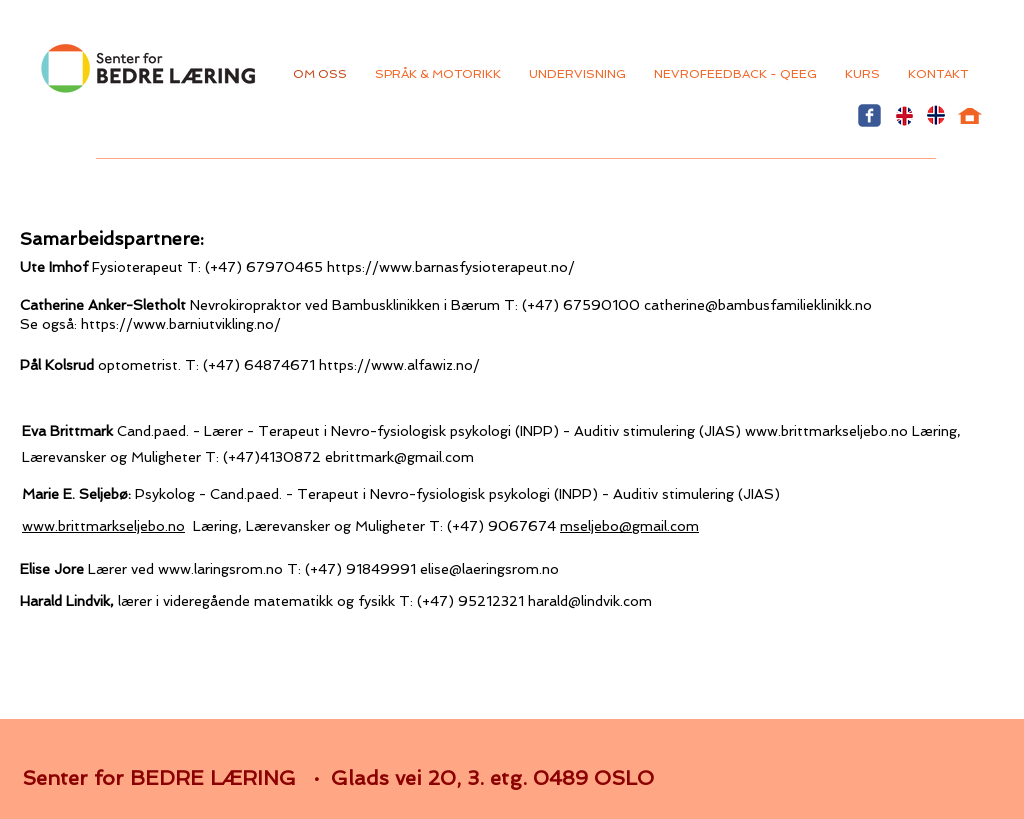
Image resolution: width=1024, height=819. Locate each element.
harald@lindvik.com (590, 601)
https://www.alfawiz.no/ (399, 365)
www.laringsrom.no (220, 569)
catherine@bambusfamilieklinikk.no (758, 305)
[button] (735, 74)
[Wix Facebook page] (869, 115)
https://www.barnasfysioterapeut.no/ (453, 267)
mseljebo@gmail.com (629, 526)
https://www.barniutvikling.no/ (181, 324)
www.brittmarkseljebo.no (826, 431)
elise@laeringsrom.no (489, 569)
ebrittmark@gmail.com (399, 457)
